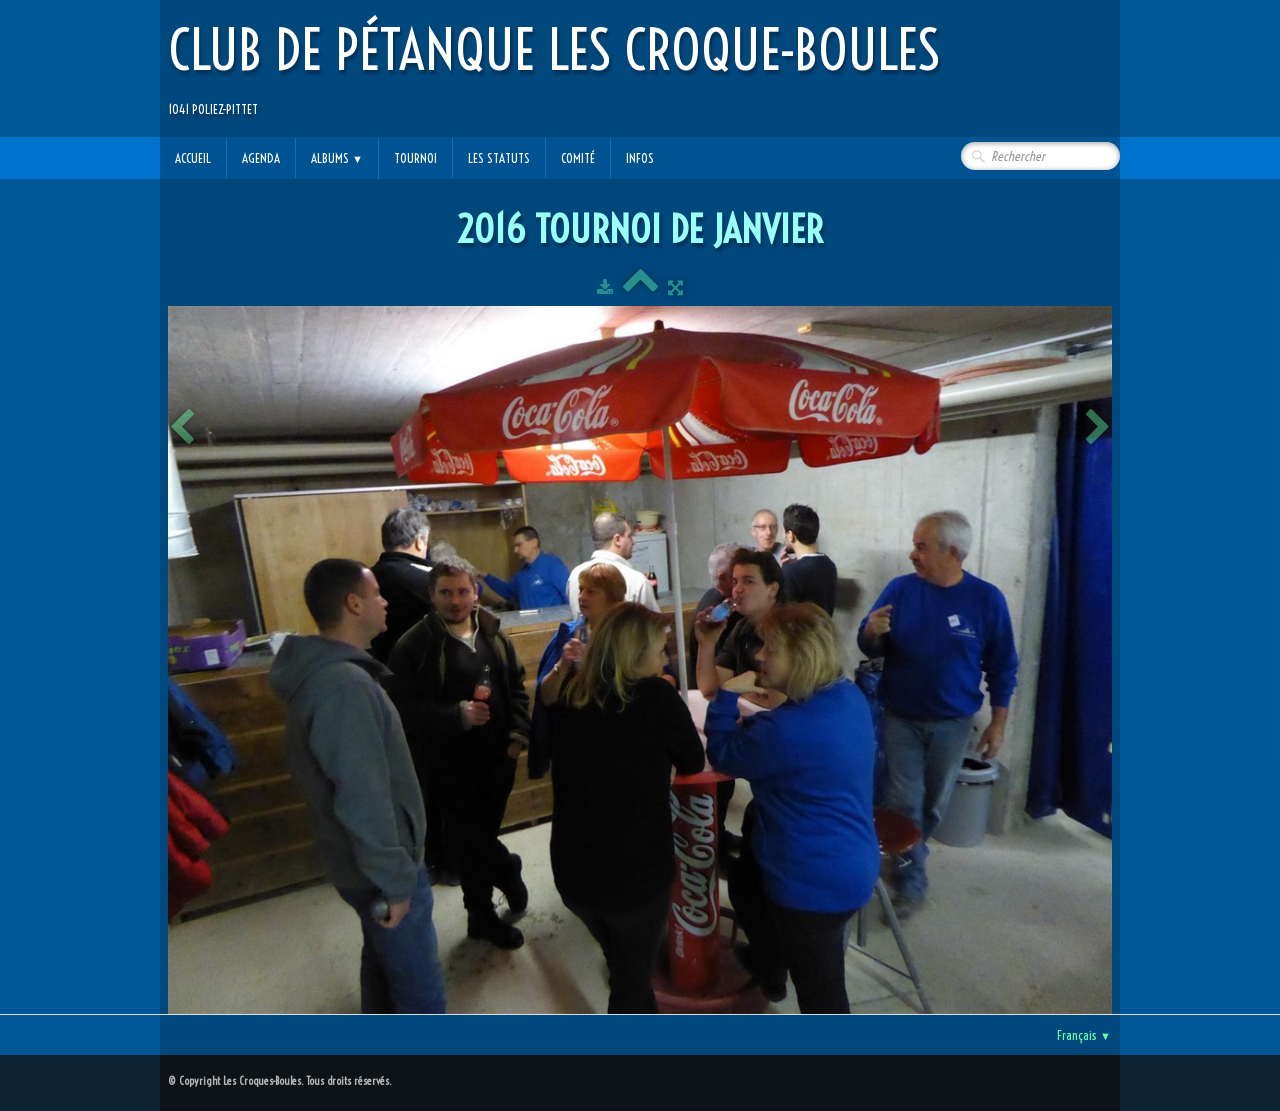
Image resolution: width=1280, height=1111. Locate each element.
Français (1084, 1035)
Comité (578, 158)
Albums (337, 158)
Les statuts (499, 158)
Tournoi (415, 158)
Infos (640, 158)
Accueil (193, 158)
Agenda (261, 158)
